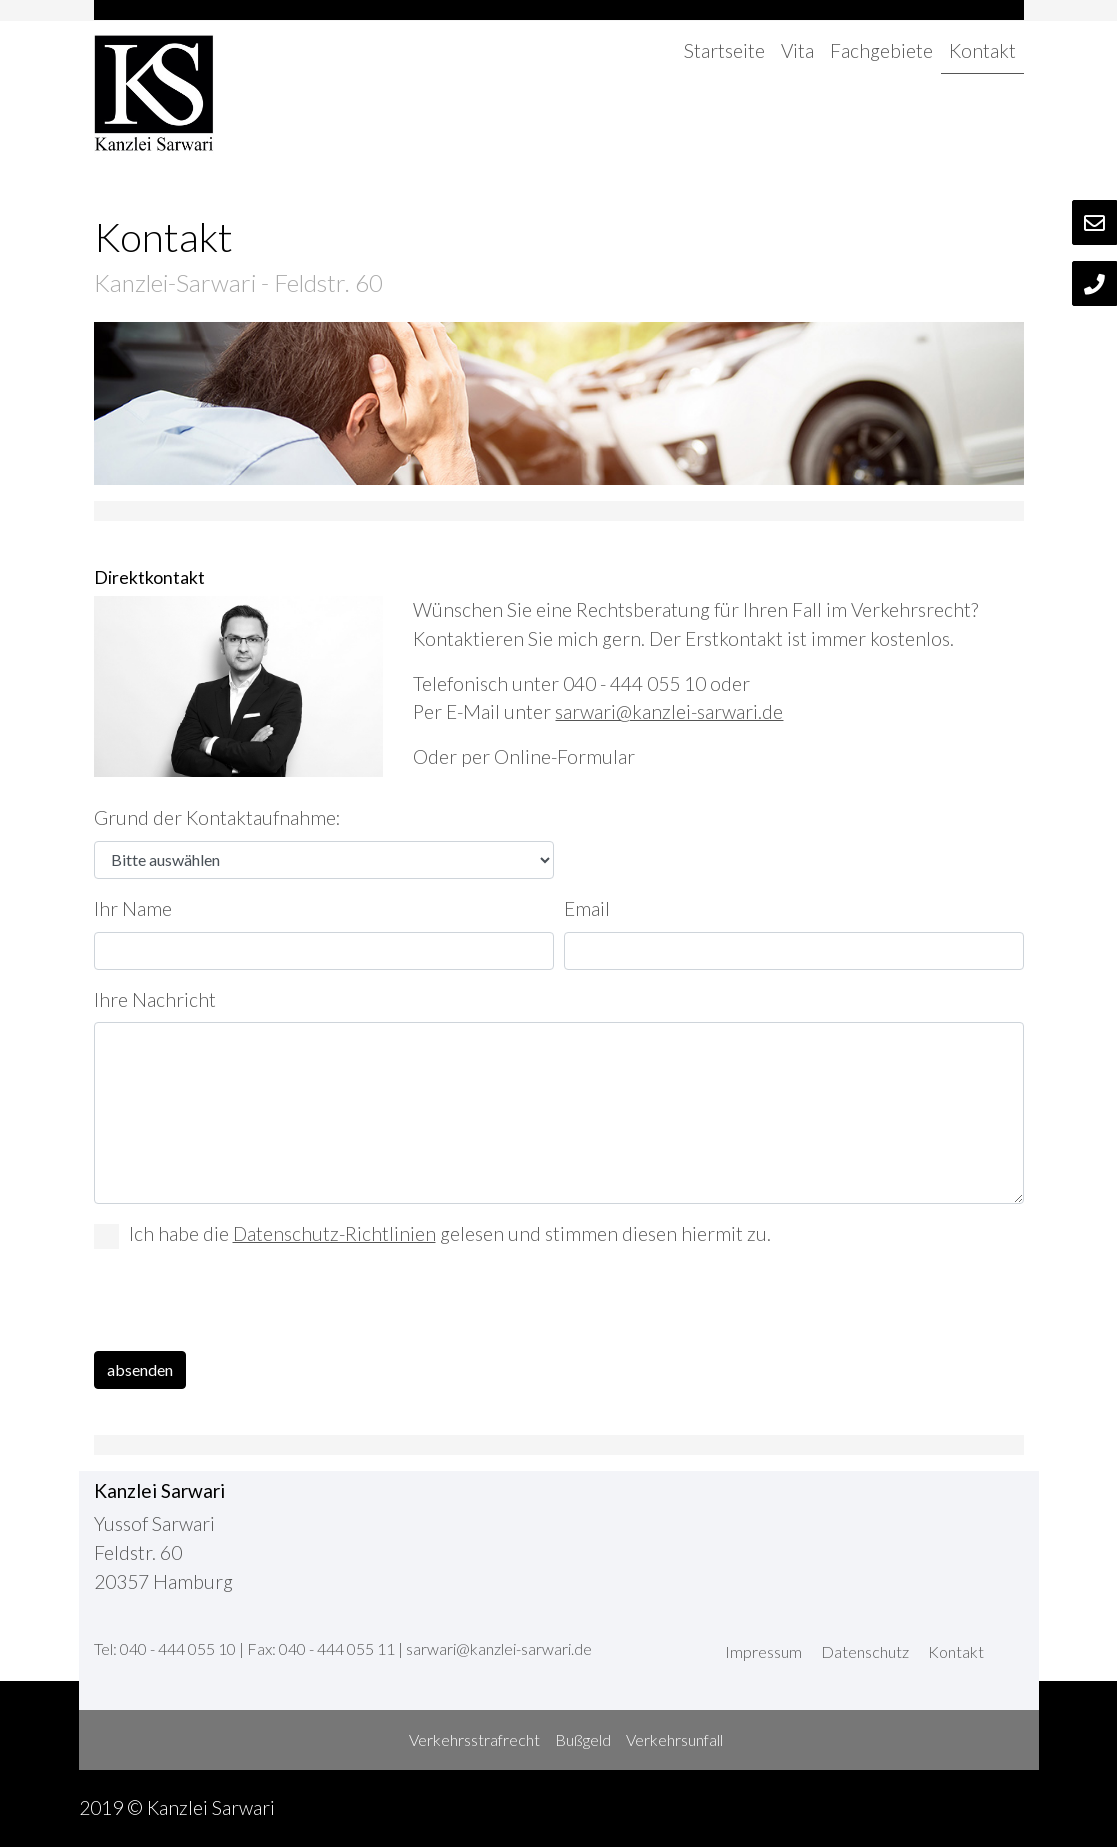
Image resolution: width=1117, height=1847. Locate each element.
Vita (797, 50)
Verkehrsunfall (674, 1739)
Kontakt (982, 50)
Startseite (724, 50)
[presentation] (246, 1304)
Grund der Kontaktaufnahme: (217, 817)
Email (587, 908)
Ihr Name (133, 908)
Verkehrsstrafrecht (474, 1739)
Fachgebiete (881, 50)
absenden (140, 1369)
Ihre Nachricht (155, 999)
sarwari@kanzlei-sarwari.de (669, 711)
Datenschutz (865, 1651)
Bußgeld (583, 1739)
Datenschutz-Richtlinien (334, 1233)
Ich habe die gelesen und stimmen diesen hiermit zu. (432, 1235)
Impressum (763, 1651)
